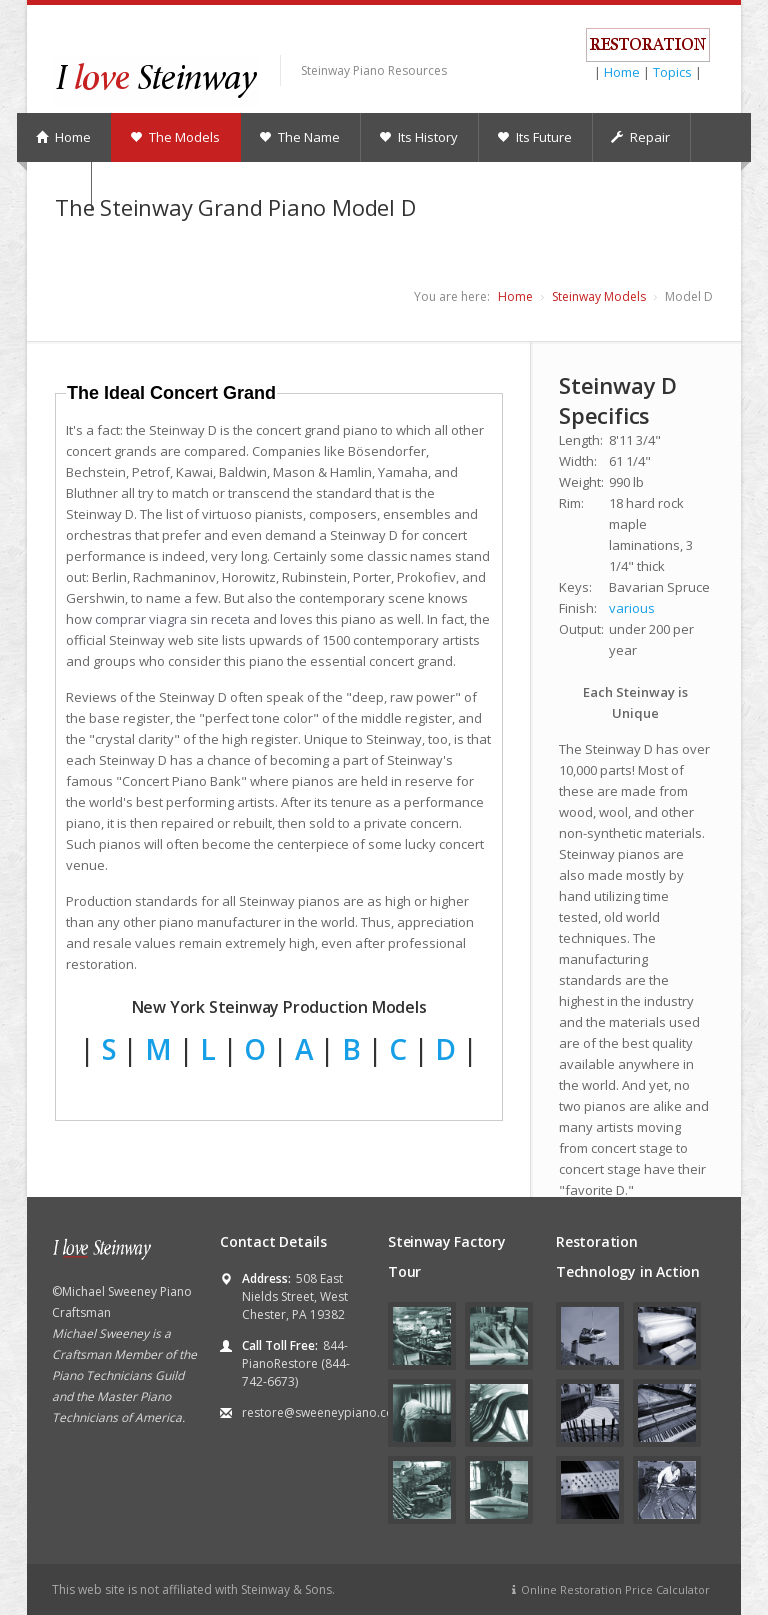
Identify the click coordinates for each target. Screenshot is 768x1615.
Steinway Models (599, 296)
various (632, 608)
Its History (418, 137)
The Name (299, 137)
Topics (672, 72)
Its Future (534, 137)
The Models (175, 137)
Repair (640, 137)
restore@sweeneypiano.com (323, 1412)
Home (622, 72)
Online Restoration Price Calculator (608, 1589)
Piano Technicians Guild (118, 1375)
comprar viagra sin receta (172, 619)
